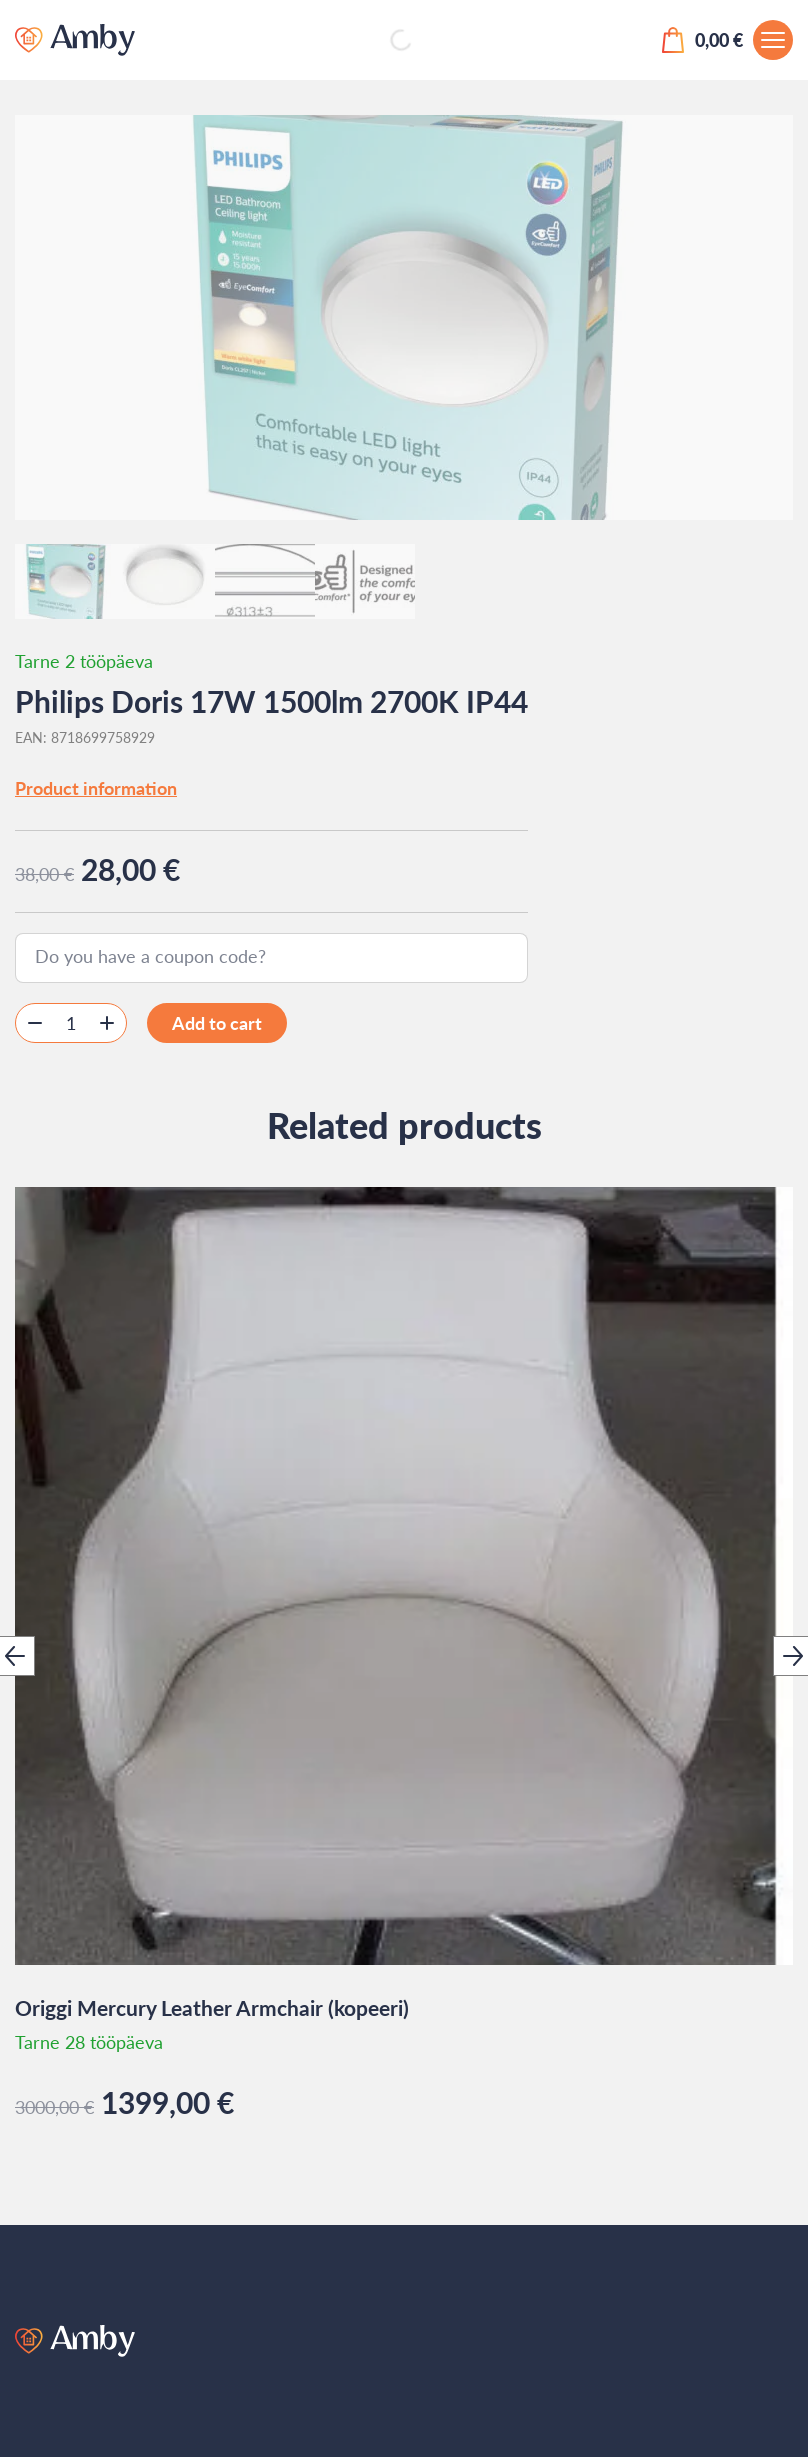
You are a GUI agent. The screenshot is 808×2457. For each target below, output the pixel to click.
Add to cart (217, 1023)
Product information (96, 788)
